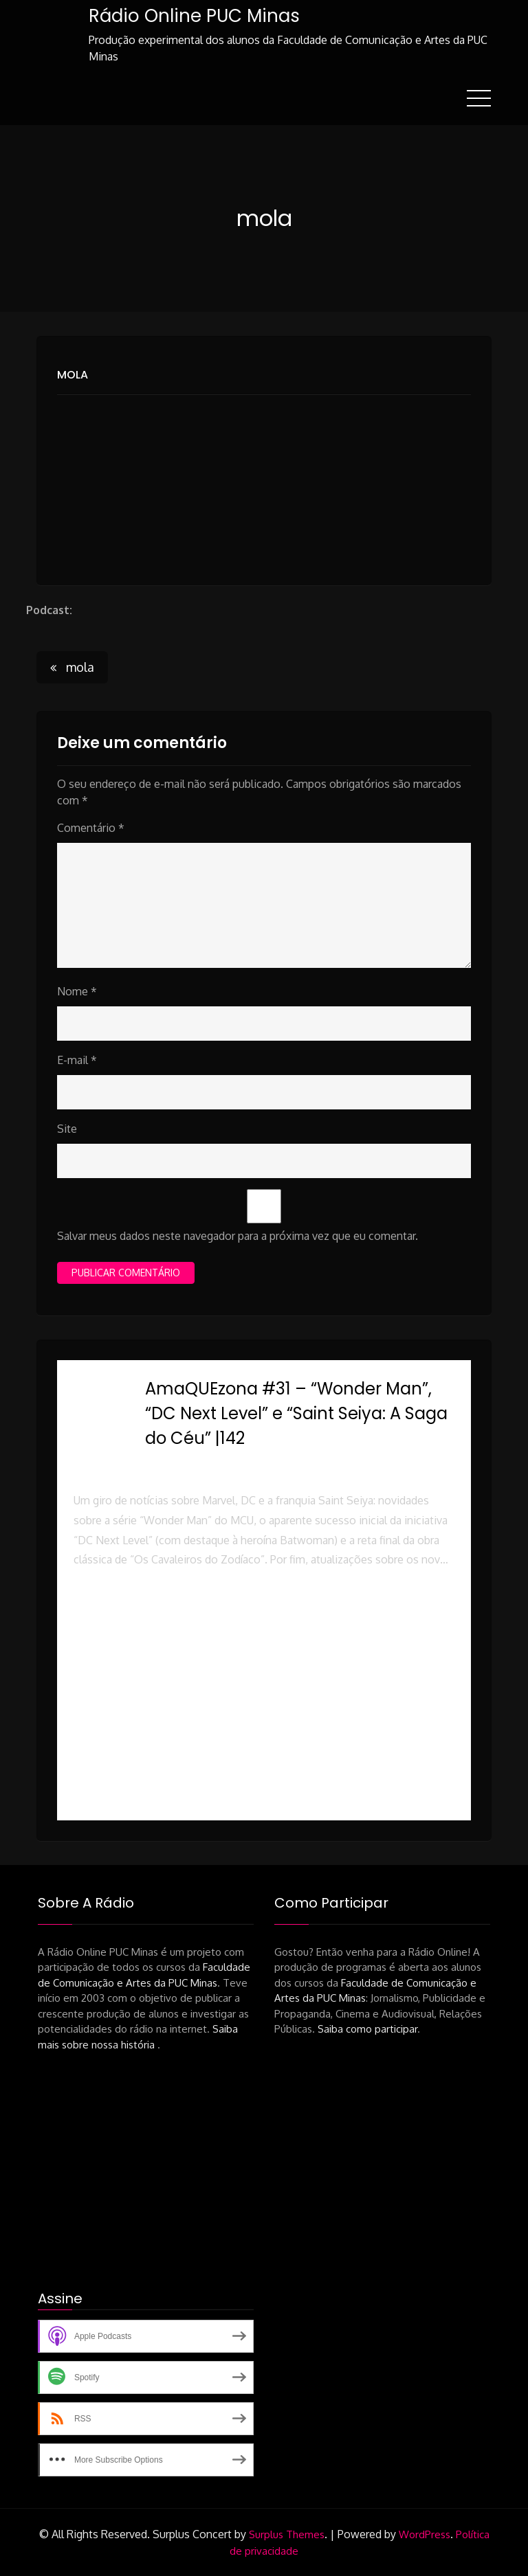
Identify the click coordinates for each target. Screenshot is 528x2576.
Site (67, 1128)
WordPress (424, 2533)
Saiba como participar (367, 2028)
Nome (77, 990)
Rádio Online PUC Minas (193, 15)
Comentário (90, 827)
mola (72, 374)
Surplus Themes (286, 2533)
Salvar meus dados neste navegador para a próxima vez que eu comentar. (237, 1235)
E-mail (77, 1059)
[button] (263, 1629)
